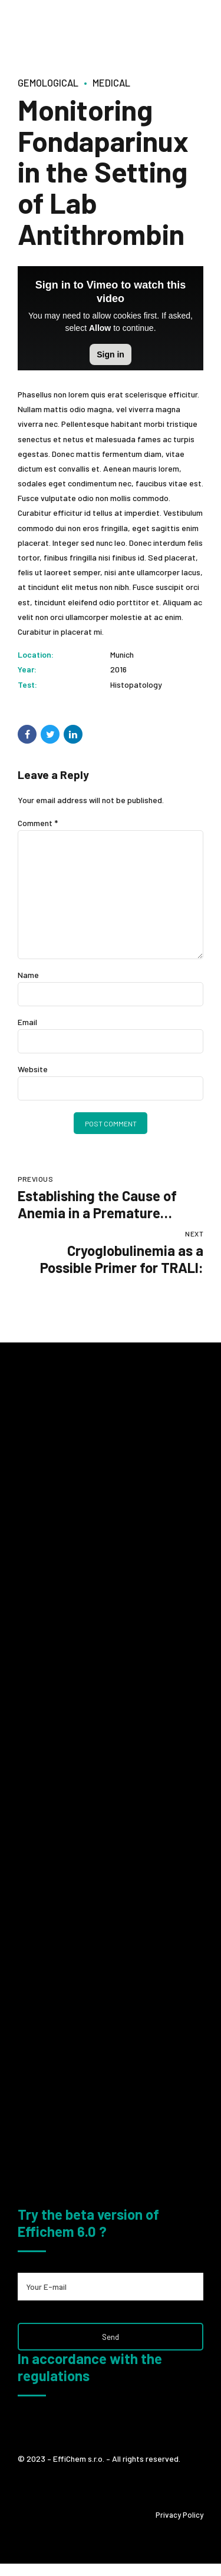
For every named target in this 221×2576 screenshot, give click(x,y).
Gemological (51, 82)
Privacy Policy (178, 2527)
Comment (38, 823)
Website (33, 1074)
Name (28, 979)
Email (27, 1027)
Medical (118, 82)
